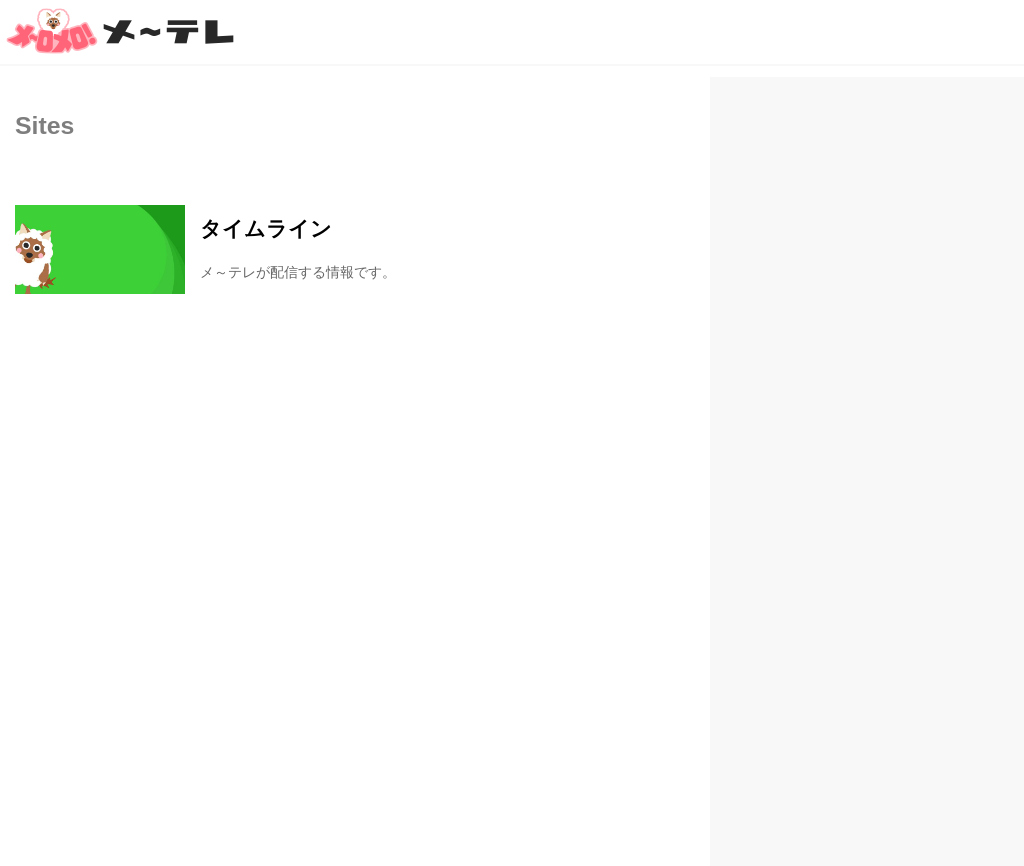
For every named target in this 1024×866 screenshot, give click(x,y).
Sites (44, 125)
